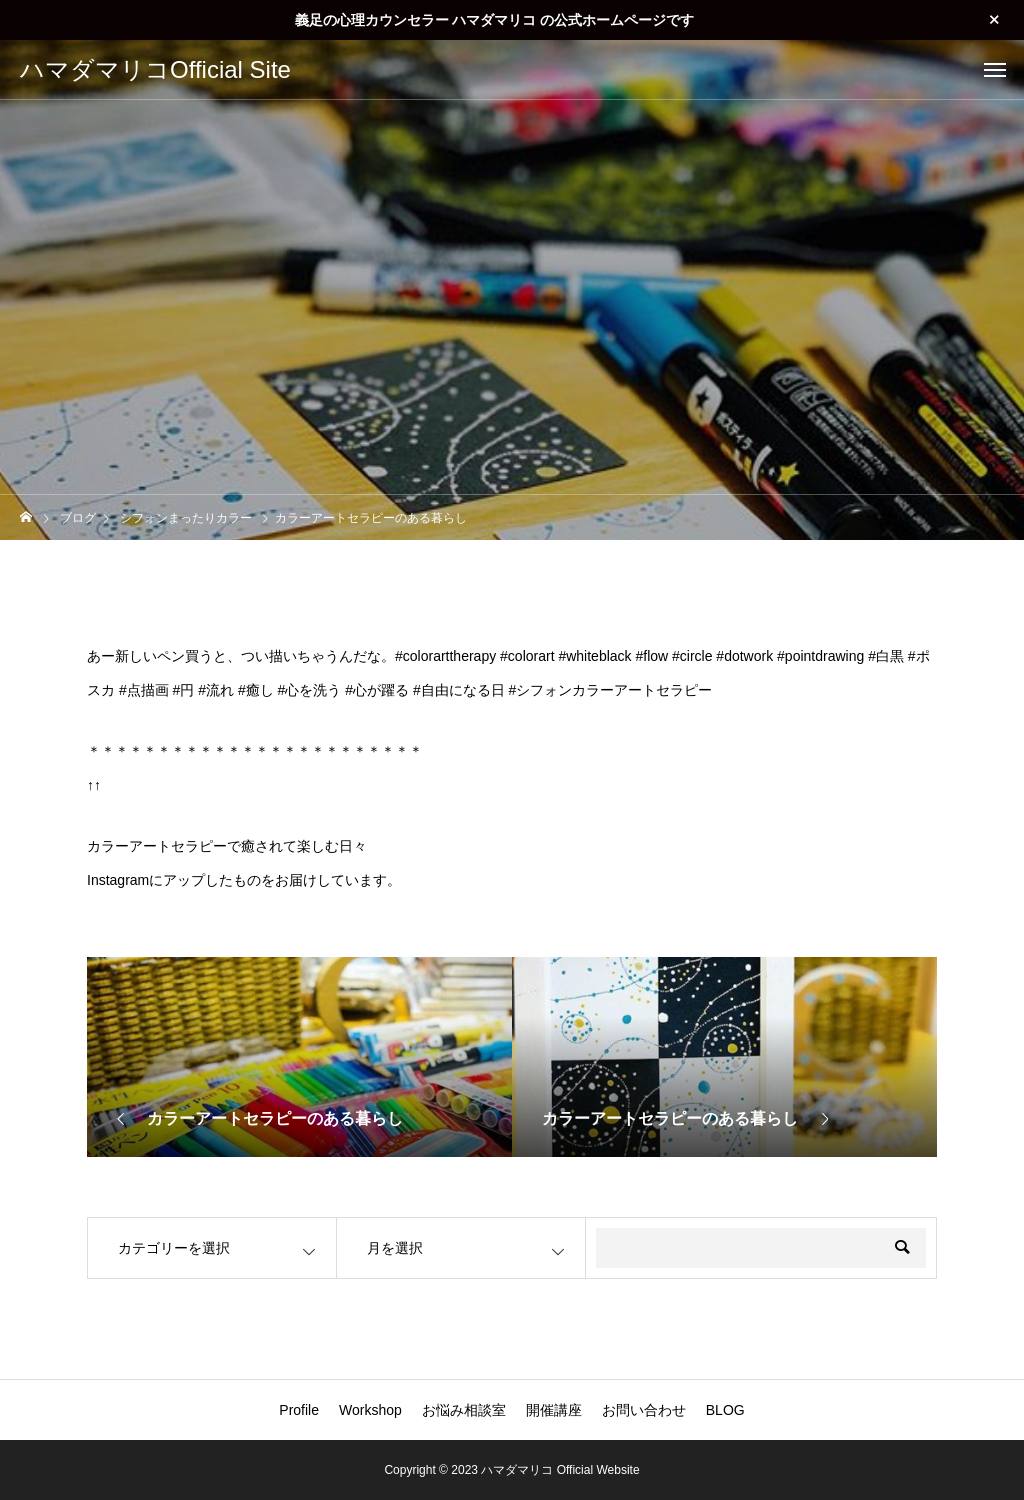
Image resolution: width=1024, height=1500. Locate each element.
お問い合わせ (644, 1410)
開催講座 (554, 1410)
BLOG (725, 1410)
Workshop (370, 1410)
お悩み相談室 (464, 1410)
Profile (299, 1410)
